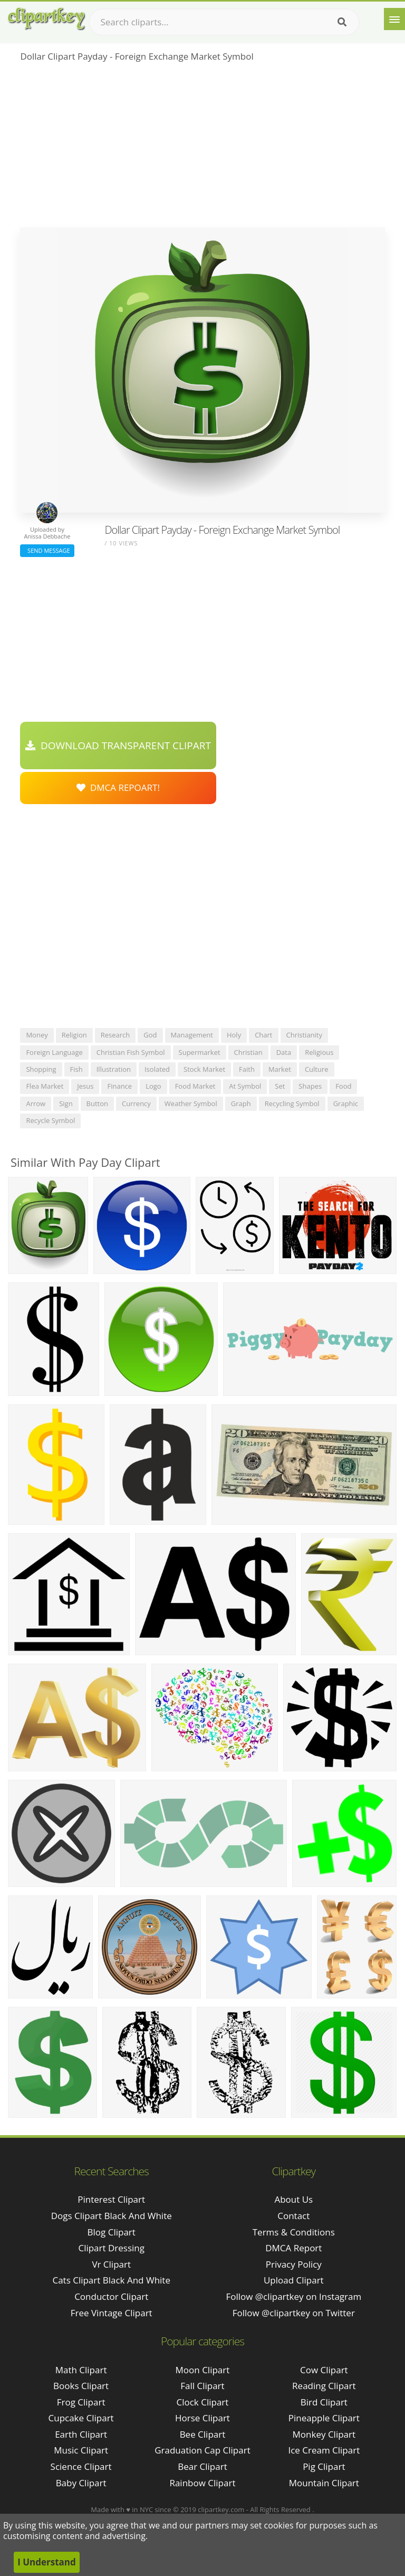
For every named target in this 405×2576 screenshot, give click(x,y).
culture (317, 1069)
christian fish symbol (131, 1052)
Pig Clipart (324, 2466)
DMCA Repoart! (118, 787)
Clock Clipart (203, 2402)
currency (136, 1103)
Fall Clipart (202, 2386)
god (150, 1035)
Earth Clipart (81, 2434)
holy (234, 1035)
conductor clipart (111, 2296)
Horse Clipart (202, 2418)
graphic (345, 1103)
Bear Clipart (202, 2466)
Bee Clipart (203, 2434)
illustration (114, 1069)
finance (119, 1086)
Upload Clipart (294, 2280)
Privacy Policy (294, 2264)
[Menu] (394, 19)
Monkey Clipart (324, 2434)
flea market (44, 1086)
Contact (293, 2216)
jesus (85, 1086)
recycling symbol (292, 1103)
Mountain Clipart (324, 2483)
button (97, 1103)
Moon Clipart (203, 2370)
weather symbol (191, 1103)
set (280, 1086)
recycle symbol (50, 1120)
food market (195, 1086)
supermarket (199, 1052)
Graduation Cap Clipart (202, 2450)
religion (74, 1035)
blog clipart (112, 2232)
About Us (293, 2199)
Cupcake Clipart (81, 2418)
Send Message (47, 550)
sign (65, 1103)
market (279, 1069)
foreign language (54, 1052)
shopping (41, 1069)
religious (319, 1052)
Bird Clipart (324, 2402)
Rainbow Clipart (202, 2483)
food (343, 1086)
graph (241, 1103)
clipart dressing (111, 2248)
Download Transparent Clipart (118, 745)
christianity (304, 1035)
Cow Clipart (324, 2370)
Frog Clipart (81, 2402)
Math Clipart (81, 2370)
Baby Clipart (81, 2483)
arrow (35, 1103)
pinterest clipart (111, 2199)
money (36, 1035)
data (284, 1052)
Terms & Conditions (294, 2232)
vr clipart (111, 2264)
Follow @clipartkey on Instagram (293, 2296)
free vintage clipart (111, 2313)
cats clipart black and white (111, 2280)
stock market (204, 1069)
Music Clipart (81, 2450)
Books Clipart (81, 2386)
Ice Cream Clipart (324, 2450)
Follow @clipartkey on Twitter (294, 2313)
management (192, 1035)
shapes (310, 1086)
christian (248, 1052)
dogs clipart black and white (111, 2216)
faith (247, 1069)
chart (263, 1035)
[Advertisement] (202, 148)
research (115, 1035)
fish (76, 1069)
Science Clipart (81, 2466)
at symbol (245, 1086)
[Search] (342, 22)
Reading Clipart (323, 2386)
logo (153, 1086)
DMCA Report (293, 2248)
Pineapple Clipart (324, 2418)
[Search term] (224, 22)
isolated (157, 1069)
